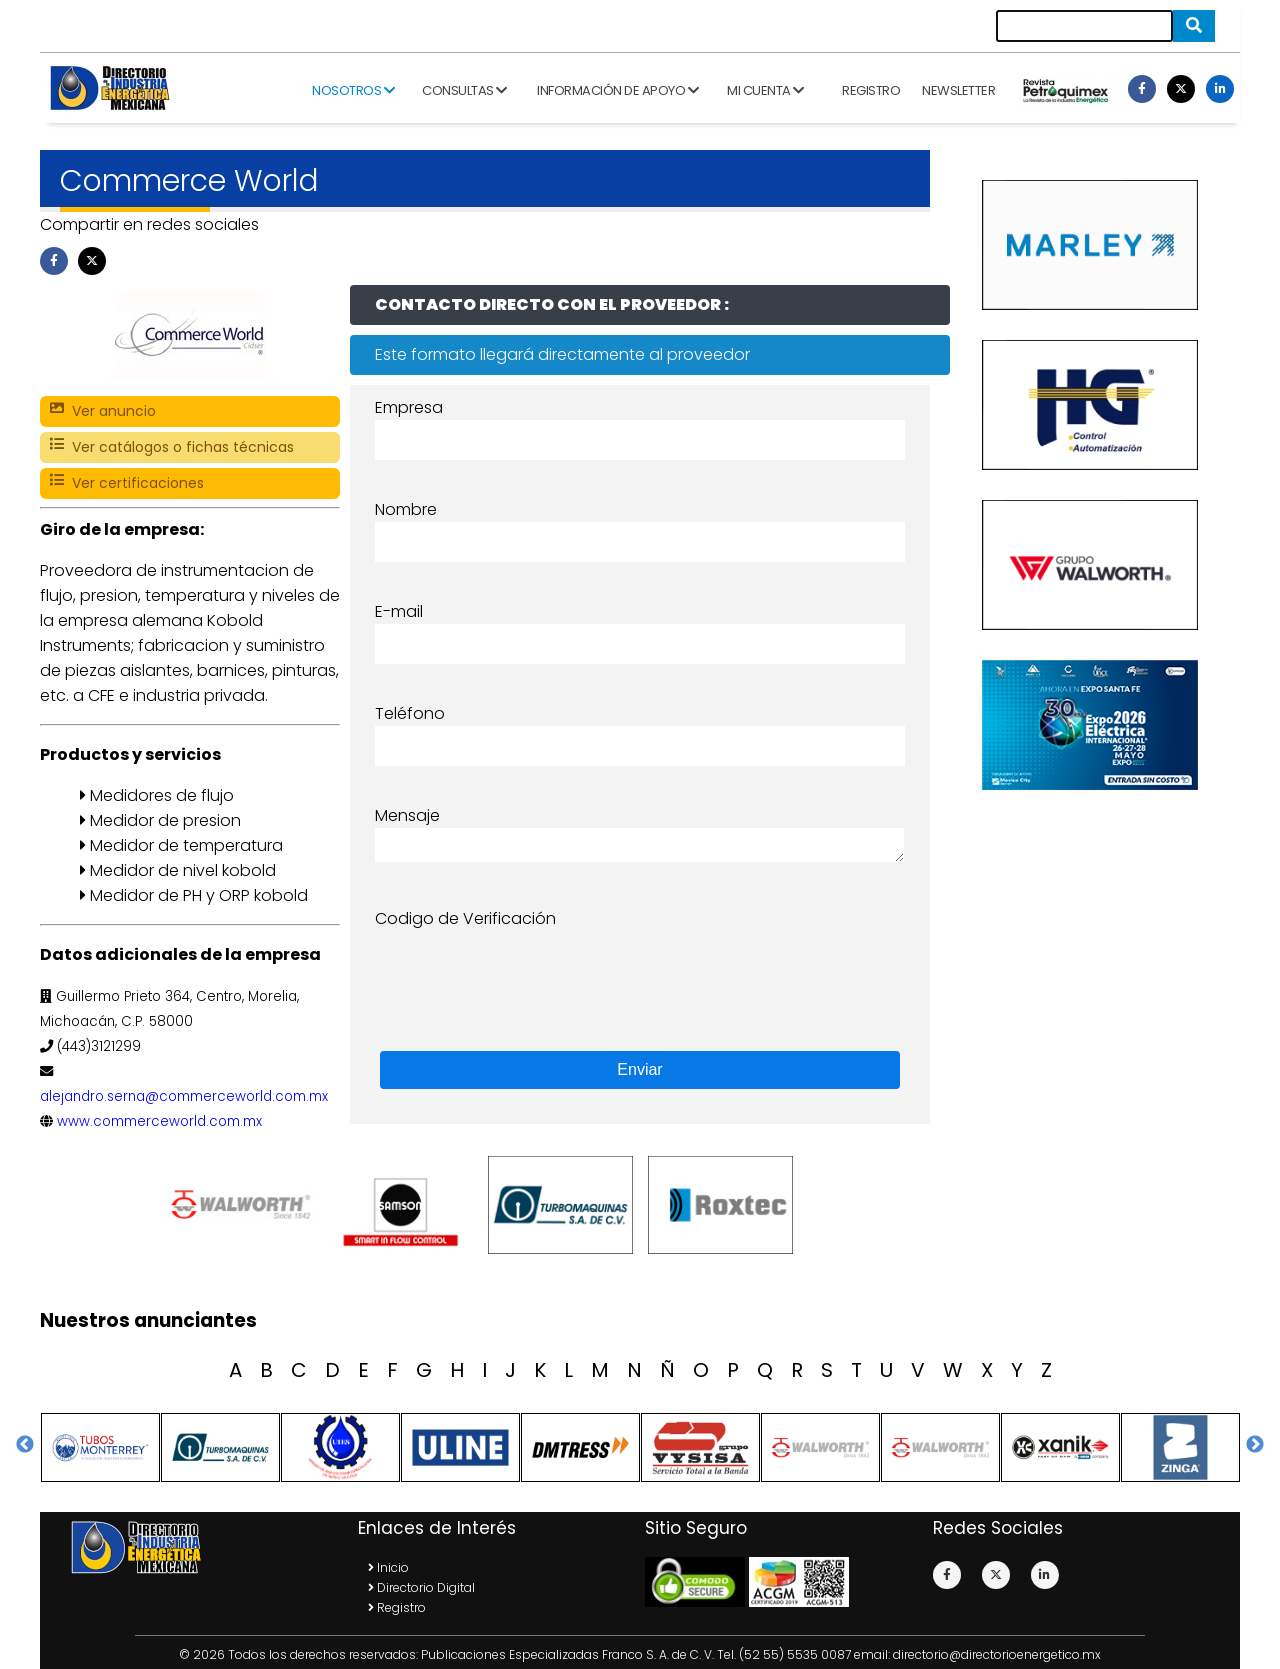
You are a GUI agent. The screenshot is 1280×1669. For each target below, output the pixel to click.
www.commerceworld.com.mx (159, 1121)
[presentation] (527, 970)
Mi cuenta (765, 90)
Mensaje (407, 815)
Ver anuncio (103, 411)
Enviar (639, 1069)
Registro (871, 90)
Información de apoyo (617, 90)
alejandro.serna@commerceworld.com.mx (184, 1096)
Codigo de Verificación (465, 918)
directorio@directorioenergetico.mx (997, 1654)
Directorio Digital (421, 1587)
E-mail (399, 611)
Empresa (409, 407)
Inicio (388, 1567)
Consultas (464, 90)
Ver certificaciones (127, 483)
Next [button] (1255, 1445)
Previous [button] (25, 1445)
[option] (245, 1205)
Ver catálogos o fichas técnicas (172, 447)
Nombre (406, 509)
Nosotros (353, 90)
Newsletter (958, 90)
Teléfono (410, 713)
